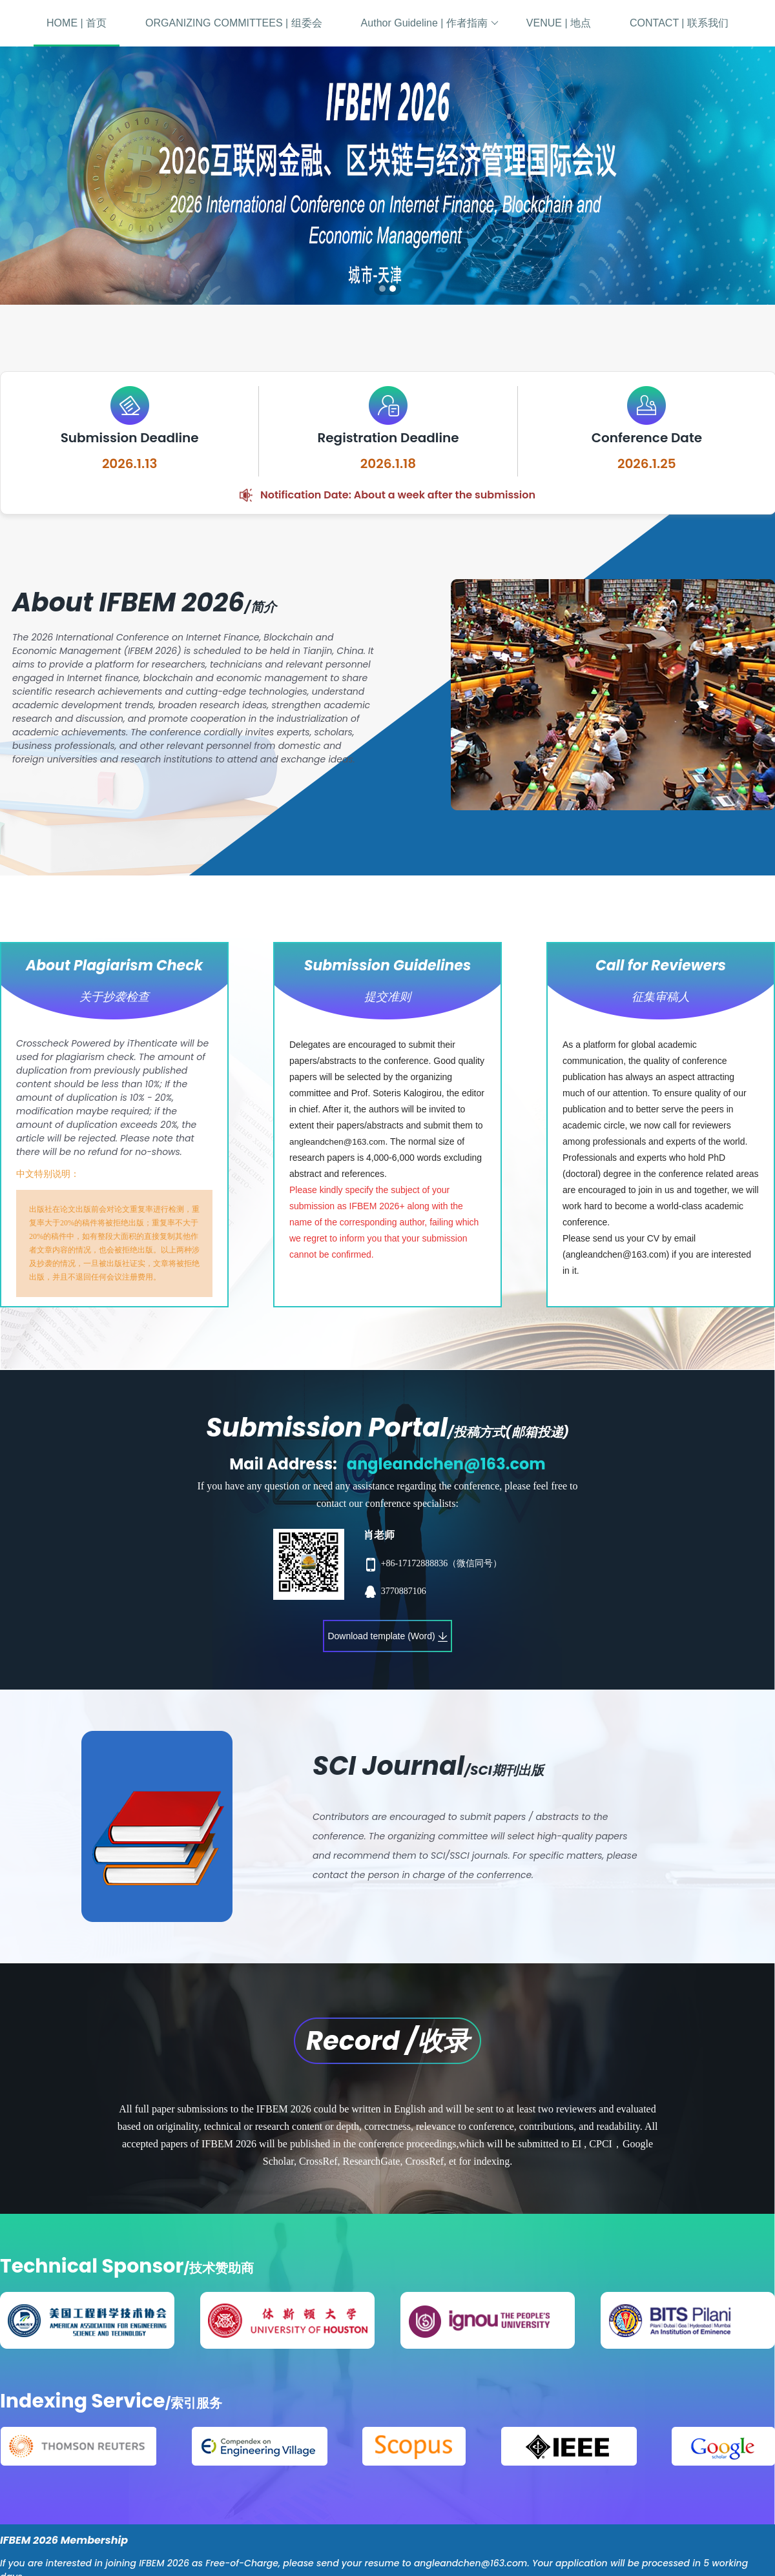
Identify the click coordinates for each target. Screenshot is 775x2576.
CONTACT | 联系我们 (679, 22)
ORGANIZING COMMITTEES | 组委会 (233, 22)
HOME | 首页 (76, 22)
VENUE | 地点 (558, 22)
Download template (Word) (387, 1636)
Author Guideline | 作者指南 (430, 23)
